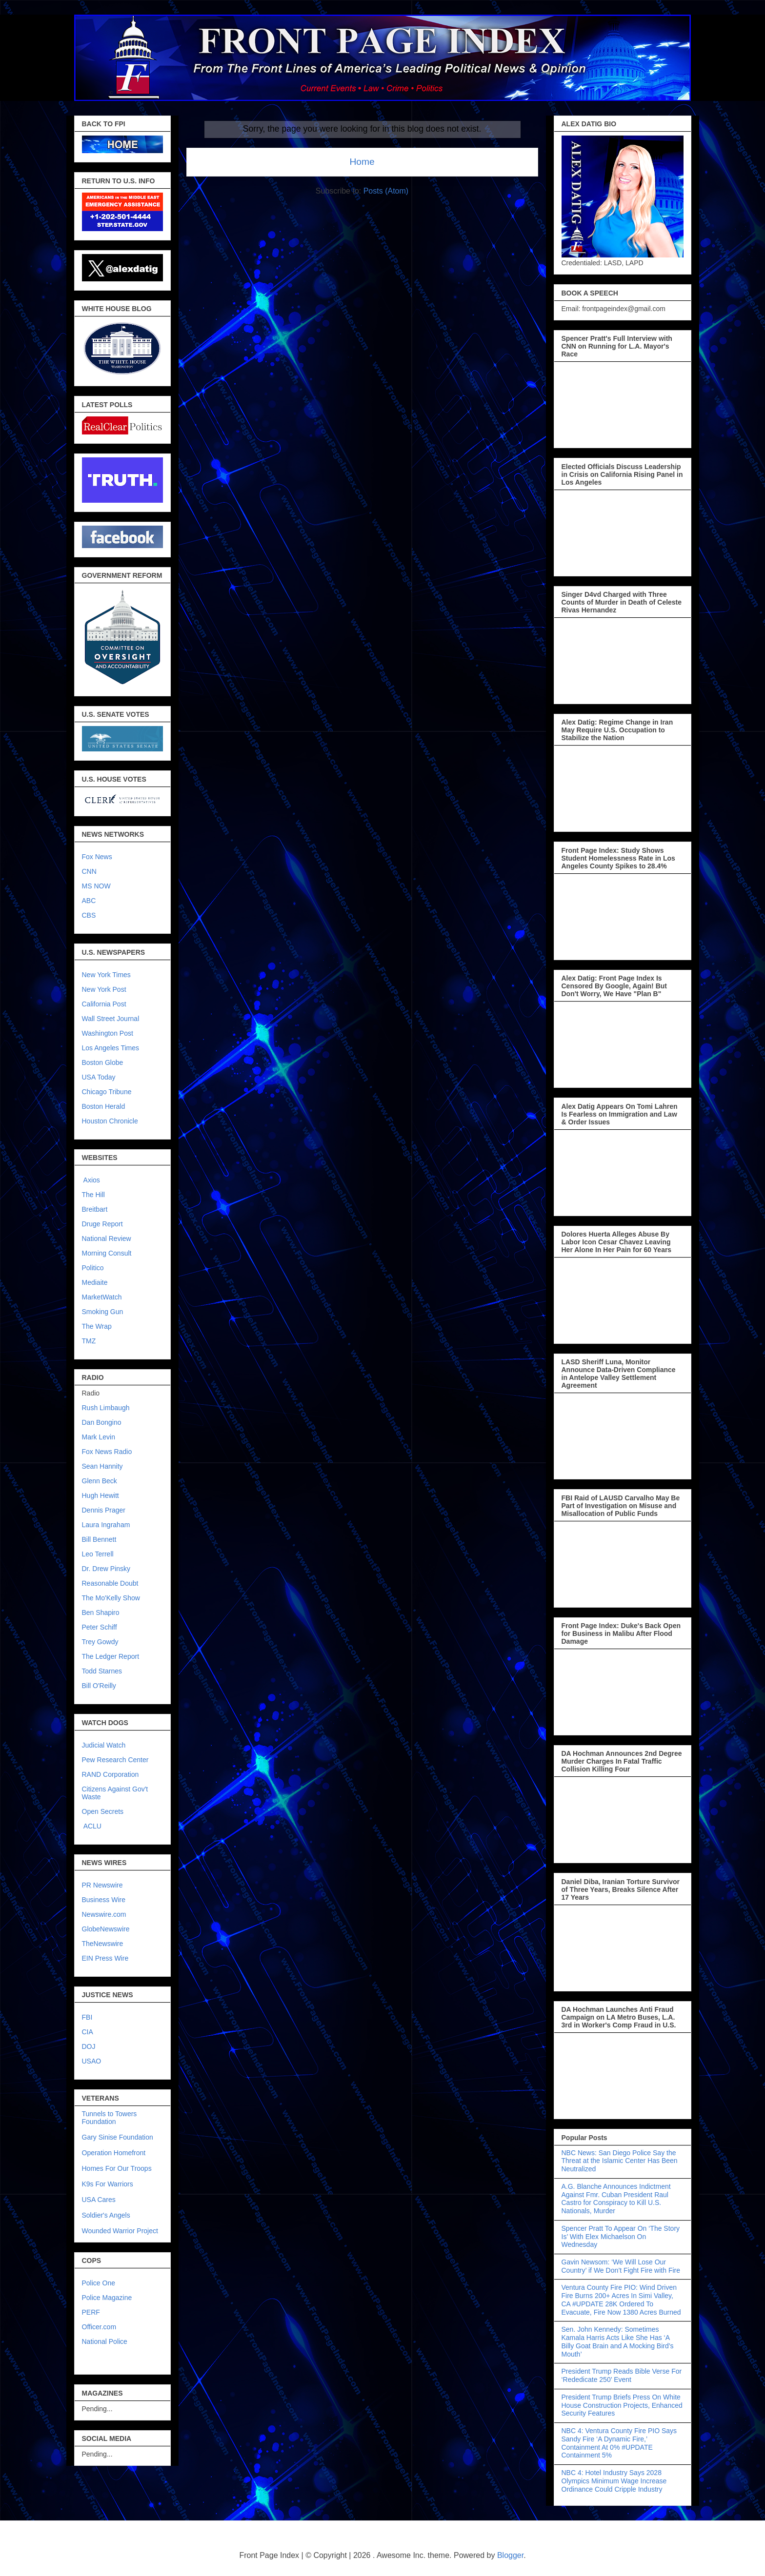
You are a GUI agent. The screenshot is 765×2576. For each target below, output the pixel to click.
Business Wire (103, 1900)
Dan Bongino (101, 1422)
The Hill (93, 1195)
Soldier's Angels (106, 2215)
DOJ (89, 2046)
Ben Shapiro (101, 1612)
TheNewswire (102, 1943)
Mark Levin (98, 1437)
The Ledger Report (111, 1656)
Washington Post (107, 1033)
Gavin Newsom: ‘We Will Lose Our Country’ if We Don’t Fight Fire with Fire (621, 2266)
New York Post (104, 989)
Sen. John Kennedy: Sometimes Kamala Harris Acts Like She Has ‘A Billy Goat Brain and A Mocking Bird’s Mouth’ (618, 2341)
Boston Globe (102, 1062)
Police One (98, 2283)
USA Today (99, 1077)
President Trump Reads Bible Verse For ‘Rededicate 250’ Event (622, 2375)
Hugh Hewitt (100, 1495)
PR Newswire (102, 1885)
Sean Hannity (102, 1466)
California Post (104, 1004)
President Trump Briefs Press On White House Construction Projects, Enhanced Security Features (622, 2405)
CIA (87, 2032)
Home (361, 162)
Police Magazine (107, 2297)
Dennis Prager (104, 1510)
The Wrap (97, 1326)
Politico (93, 1268)
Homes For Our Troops (117, 2168)
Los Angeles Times (111, 1048)
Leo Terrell (98, 1554)
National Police (104, 2341)
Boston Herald (103, 1106)
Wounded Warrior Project (120, 2231)
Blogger (510, 2555)
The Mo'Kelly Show (111, 1598)
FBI (87, 2017)
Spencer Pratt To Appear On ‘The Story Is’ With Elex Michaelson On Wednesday (621, 2236)
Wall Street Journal (111, 1019)
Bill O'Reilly (99, 1686)
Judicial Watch (104, 1745)
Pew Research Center (115, 1760)
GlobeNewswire (106, 1929)
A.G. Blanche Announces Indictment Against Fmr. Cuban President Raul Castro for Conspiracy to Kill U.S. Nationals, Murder (616, 2199)
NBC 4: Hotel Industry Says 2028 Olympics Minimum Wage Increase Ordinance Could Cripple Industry (614, 2481)
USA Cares (99, 2199)
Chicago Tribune (107, 1092)
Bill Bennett (99, 1539)
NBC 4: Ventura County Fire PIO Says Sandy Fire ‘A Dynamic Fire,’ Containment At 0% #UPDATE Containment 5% (619, 2443)
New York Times (106, 975)
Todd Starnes (102, 1671)
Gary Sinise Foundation (117, 2137)
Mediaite (95, 1282)
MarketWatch (102, 1297)
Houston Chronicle (110, 1121)
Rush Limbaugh (106, 1408)
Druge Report (102, 1224)
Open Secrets (103, 1811)
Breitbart (95, 1209)
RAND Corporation (110, 1774)
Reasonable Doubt (110, 1583)
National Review (106, 1238)
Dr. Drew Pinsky (106, 1569)
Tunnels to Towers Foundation (109, 2117)
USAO (91, 2061)
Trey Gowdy (100, 1642)
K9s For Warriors (107, 2184)
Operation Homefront (114, 2153)
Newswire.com (104, 1914)
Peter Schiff (99, 1627)
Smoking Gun (102, 1312)
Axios (91, 1180)
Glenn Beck (99, 1481)
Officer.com (99, 2327)
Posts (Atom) (385, 191)
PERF (91, 2312)
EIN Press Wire (105, 1958)
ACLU (92, 1826)
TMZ (89, 1341)
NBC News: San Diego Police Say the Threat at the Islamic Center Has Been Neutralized (620, 2161)
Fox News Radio (107, 1451)
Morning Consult (107, 1253)
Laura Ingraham (106, 1525)
